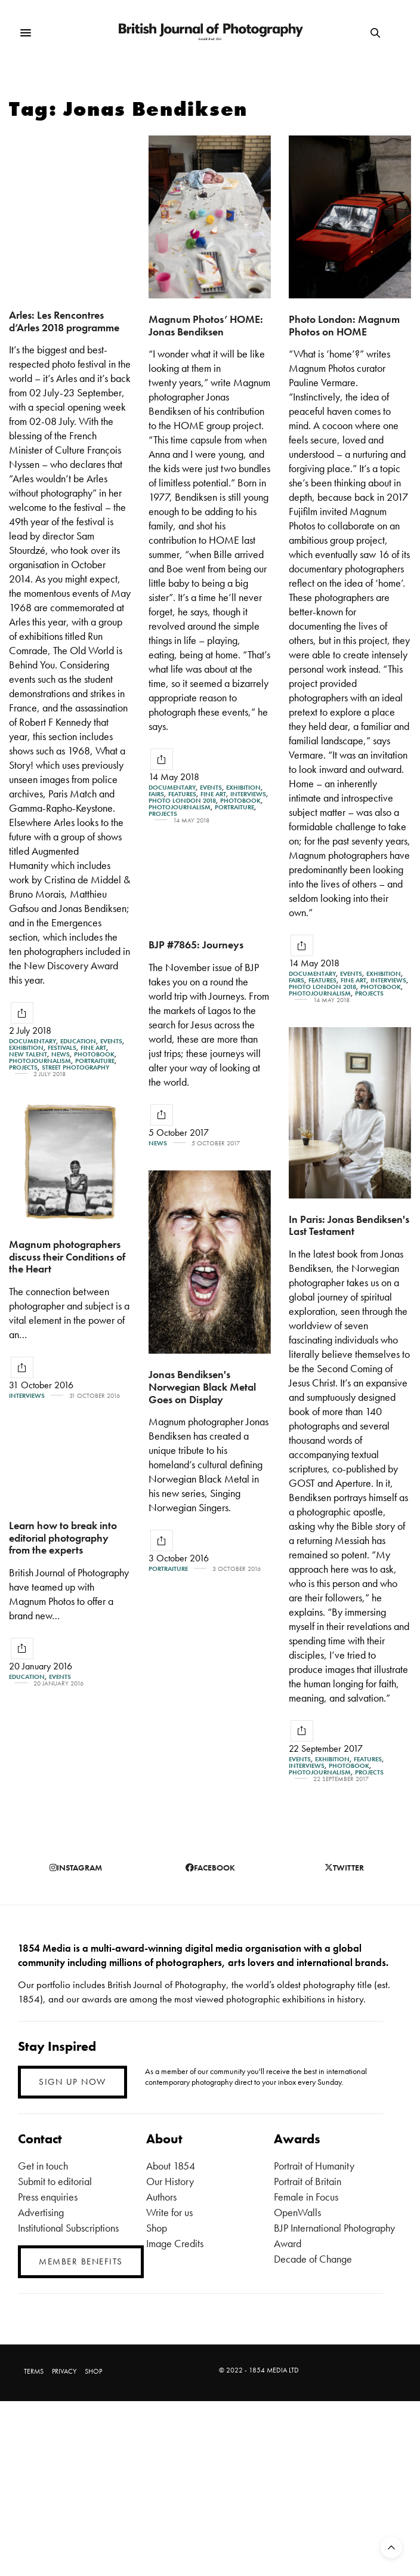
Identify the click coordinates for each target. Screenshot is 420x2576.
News (60, 1054)
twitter (344, 1867)
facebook (210, 1867)
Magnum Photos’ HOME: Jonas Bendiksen (206, 325)
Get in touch (43, 2166)
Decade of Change (313, 2259)
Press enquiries (48, 2197)
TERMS (34, 2371)
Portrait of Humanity (314, 2166)
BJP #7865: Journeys (196, 948)
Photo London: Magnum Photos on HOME (344, 325)
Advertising (41, 2212)
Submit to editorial (55, 2181)
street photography (75, 1067)
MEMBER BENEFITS (81, 2261)
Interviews (248, 794)
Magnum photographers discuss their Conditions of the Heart (67, 1294)
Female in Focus (306, 2197)
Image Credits (174, 2243)
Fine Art (93, 1047)
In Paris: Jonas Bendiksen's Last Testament (349, 1239)
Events (111, 1041)
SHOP (93, 2371)
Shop (156, 2228)
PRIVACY (64, 2371)
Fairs (156, 794)
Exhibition (26, 1047)
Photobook (94, 1054)
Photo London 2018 (182, 800)
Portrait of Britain (307, 2181)
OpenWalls (297, 2212)
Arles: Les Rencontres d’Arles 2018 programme (64, 321)
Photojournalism (40, 1061)
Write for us (169, 2212)
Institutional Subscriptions (68, 2228)
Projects (23, 1067)
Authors (161, 2197)
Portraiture (95, 1061)
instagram (76, 1867)
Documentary (32, 1041)
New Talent (28, 1054)
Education (78, 1041)
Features (182, 794)
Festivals (62, 1047)
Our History (170, 2181)
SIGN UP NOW (72, 2082)
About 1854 (170, 2166)
